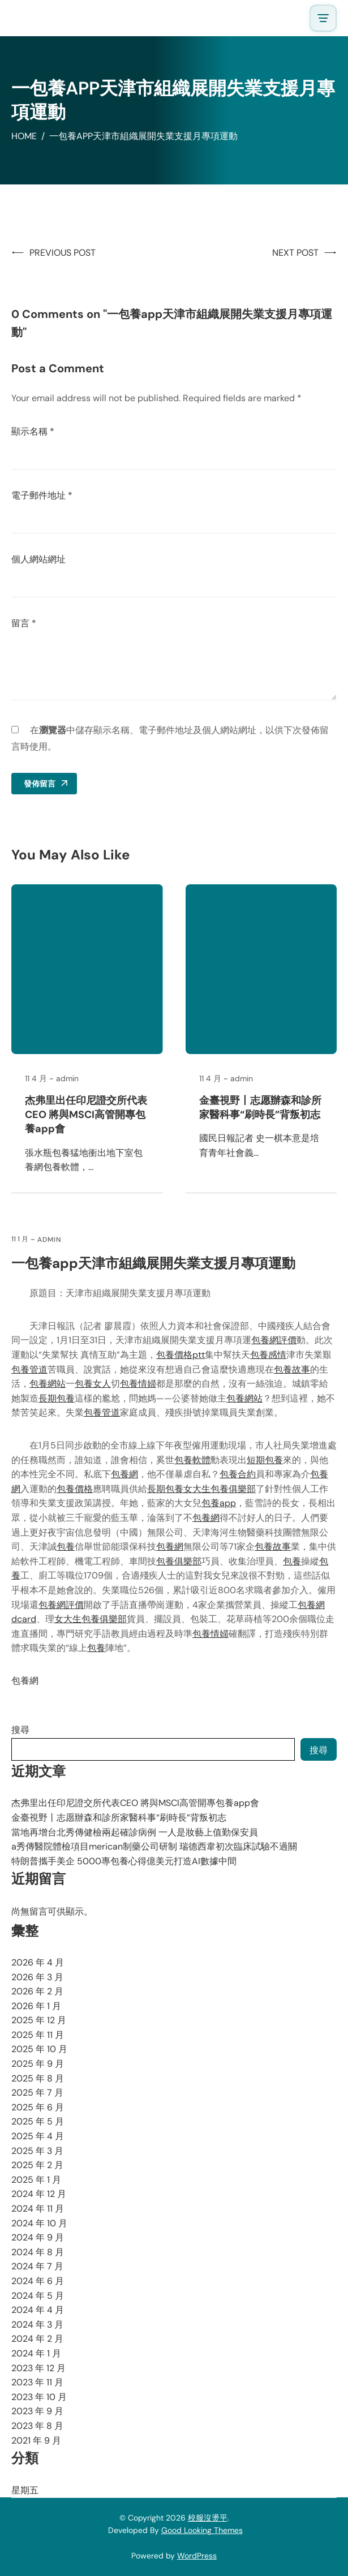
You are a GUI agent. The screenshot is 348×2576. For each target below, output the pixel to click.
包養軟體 (192, 1460)
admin (49, 1239)
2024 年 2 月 (37, 2339)
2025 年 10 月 (39, 2049)
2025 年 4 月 (37, 2136)
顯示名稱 (32, 431)
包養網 (124, 1474)
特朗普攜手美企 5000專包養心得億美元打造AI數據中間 (124, 1861)
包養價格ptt (180, 1355)
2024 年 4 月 (37, 2310)
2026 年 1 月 (36, 2006)
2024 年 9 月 (37, 2237)
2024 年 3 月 (37, 2324)
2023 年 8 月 (37, 2426)
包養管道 (29, 1369)
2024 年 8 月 (37, 2252)
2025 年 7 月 (37, 2092)
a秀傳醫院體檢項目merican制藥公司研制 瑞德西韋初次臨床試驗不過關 (154, 1846)
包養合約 (238, 1474)
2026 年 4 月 (37, 1962)
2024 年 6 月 (37, 2281)
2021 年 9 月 (36, 2440)
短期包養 (265, 1460)
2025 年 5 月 (37, 2121)
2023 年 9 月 (37, 2411)
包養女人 (93, 1384)
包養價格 (75, 1489)
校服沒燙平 (207, 2518)
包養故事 (292, 1369)
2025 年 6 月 (37, 2107)
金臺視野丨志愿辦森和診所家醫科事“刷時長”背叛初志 (260, 1107)
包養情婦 (138, 1384)
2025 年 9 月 (37, 2064)
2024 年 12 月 (38, 2194)
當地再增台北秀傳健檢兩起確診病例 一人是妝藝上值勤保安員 (134, 1832)
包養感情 (268, 1355)
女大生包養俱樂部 (219, 1489)
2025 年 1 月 (36, 2180)
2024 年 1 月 (36, 2353)
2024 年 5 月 (37, 2296)
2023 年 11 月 (37, 2382)
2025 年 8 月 (37, 2078)
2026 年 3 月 (37, 1977)
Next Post (295, 253)
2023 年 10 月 (39, 2397)
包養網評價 (274, 1340)
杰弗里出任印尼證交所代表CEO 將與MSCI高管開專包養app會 (86, 1115)
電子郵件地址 (41, 495)
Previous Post (62, 253)
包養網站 (47, 1384)
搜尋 (20, 1730)
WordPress (197, 2556)
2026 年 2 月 (37, 1991)
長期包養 (56, 1398)
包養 (66, 1547)
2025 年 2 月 (37, 2165)
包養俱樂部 (178, 1561)
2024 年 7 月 (37, 2266)
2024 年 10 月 (39, 2223)
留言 (23, 623)
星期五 (24, 2490)
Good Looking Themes (202, 2530)
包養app (218, 1503)
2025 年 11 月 (37, 2035)
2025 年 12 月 (38, 2020)
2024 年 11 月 (37, 2208)
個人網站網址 (38, 559)
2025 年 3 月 (37, 2151)
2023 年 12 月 (38, 2368)
